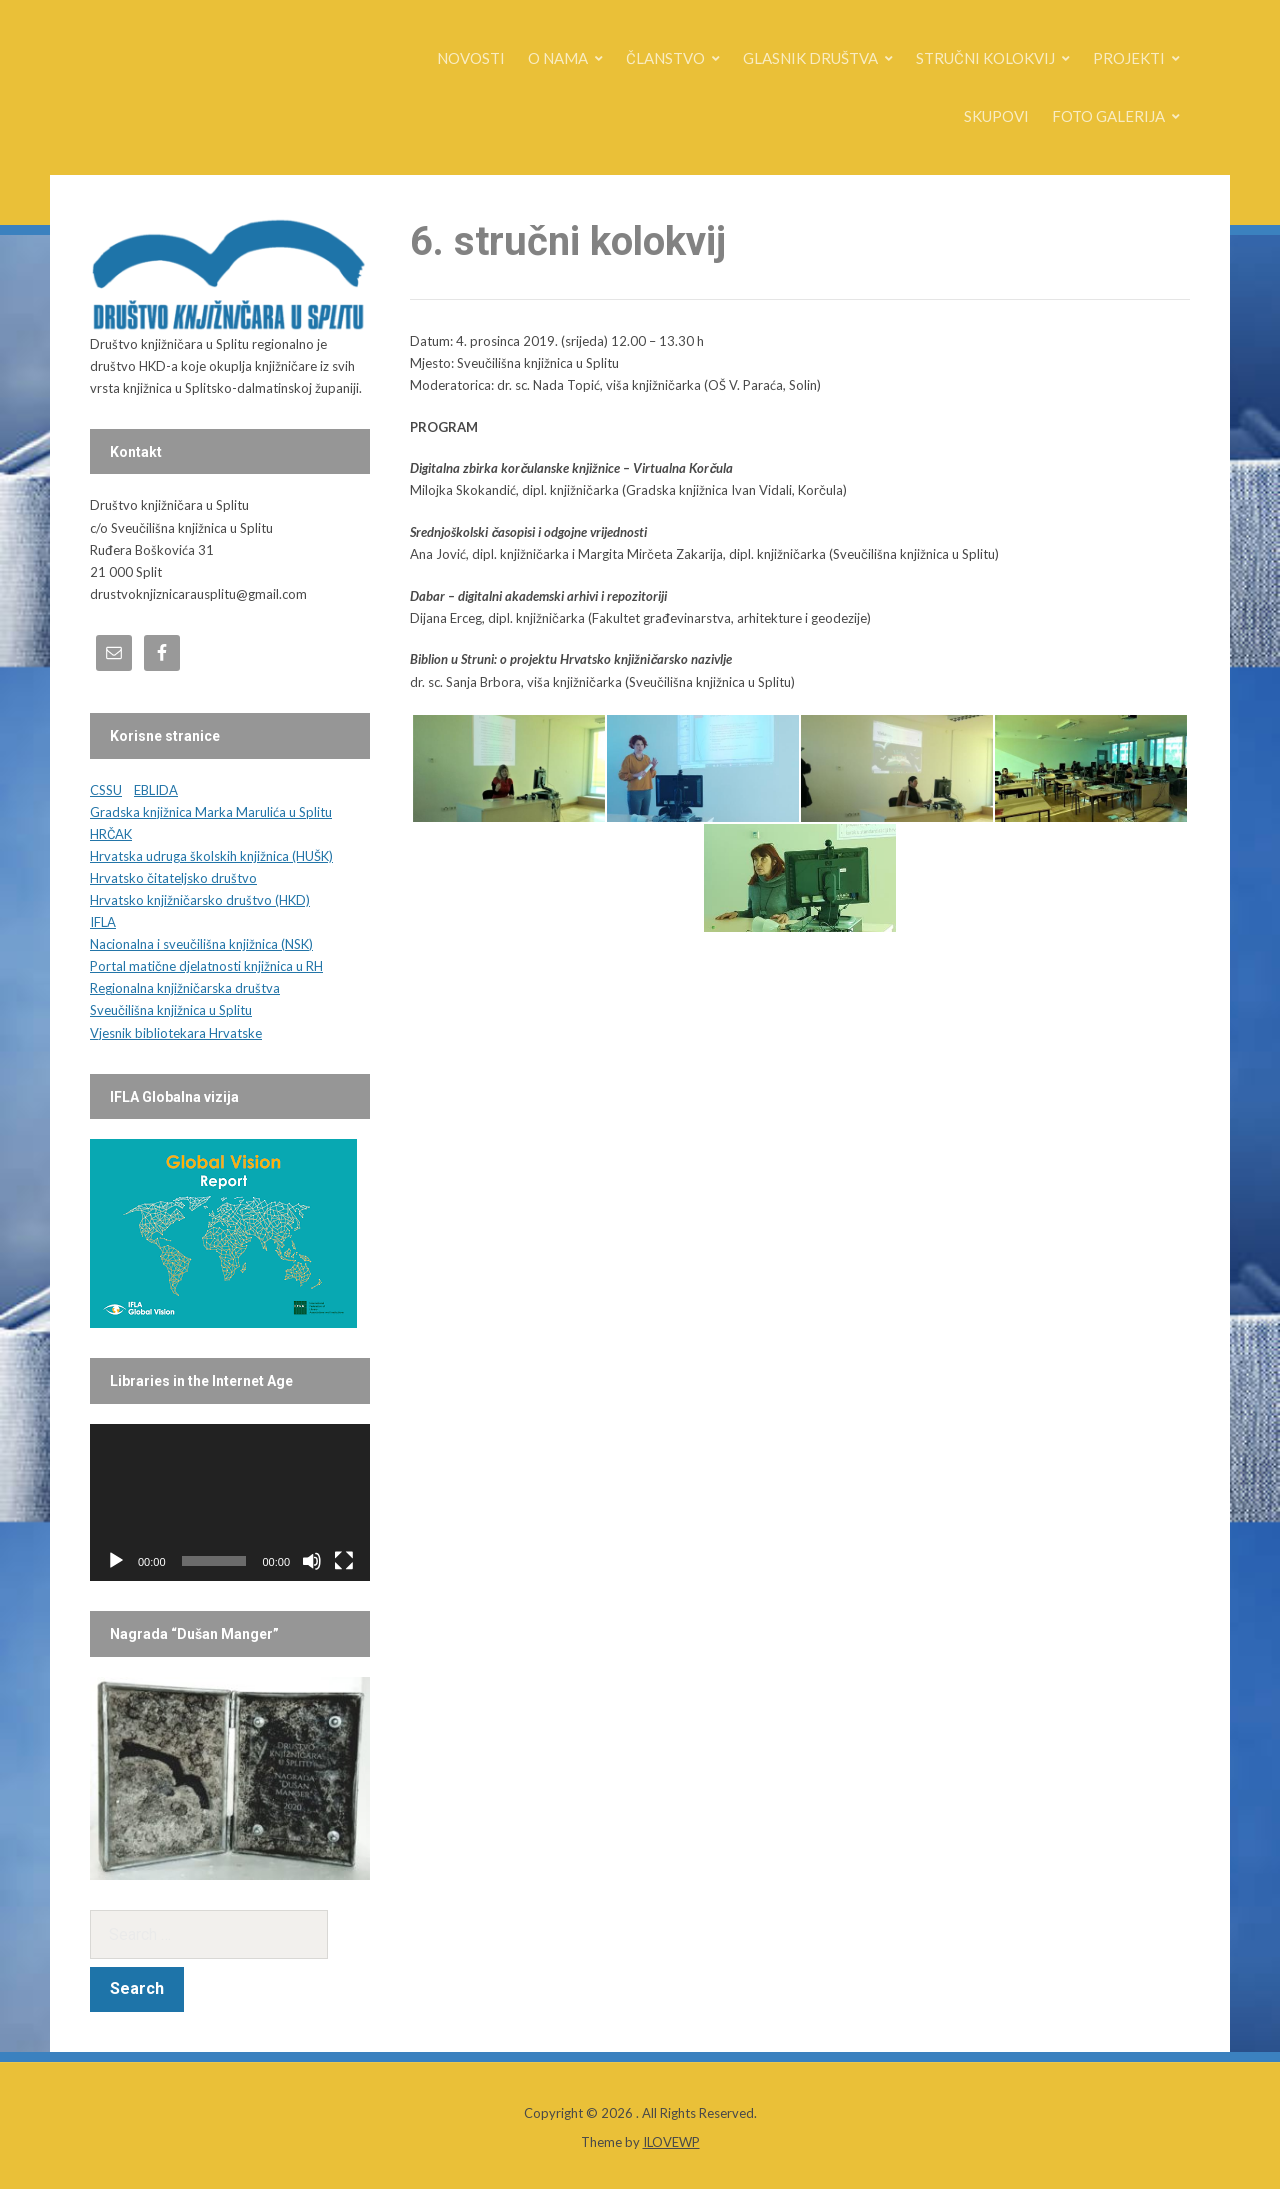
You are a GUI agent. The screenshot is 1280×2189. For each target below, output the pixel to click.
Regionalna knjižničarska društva (185, 988)
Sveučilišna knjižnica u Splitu (171, 1010)
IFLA (103, 922)
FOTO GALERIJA (1108, 116)
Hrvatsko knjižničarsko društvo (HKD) (200, 900)
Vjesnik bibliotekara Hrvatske (176, 1033)
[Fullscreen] (344, 1561)
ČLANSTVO (665, 58)
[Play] (116, 1561)
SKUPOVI (996, 116)
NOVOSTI (471, 58)
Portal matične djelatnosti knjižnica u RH (206, 966)
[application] (230, 1503)
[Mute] (312, 1561)
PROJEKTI (1129, 58)
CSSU (106, 790)
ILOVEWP (671, 2142)
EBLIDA (156, 790)
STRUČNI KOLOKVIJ (985, 58)
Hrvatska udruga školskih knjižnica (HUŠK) (211, 856)
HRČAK (111, 834)
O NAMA (558, 58)
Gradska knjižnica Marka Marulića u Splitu (211, 812)
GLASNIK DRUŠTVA (810, 58)
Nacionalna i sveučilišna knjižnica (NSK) (201, 944)
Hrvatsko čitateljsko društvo (173, 878)
